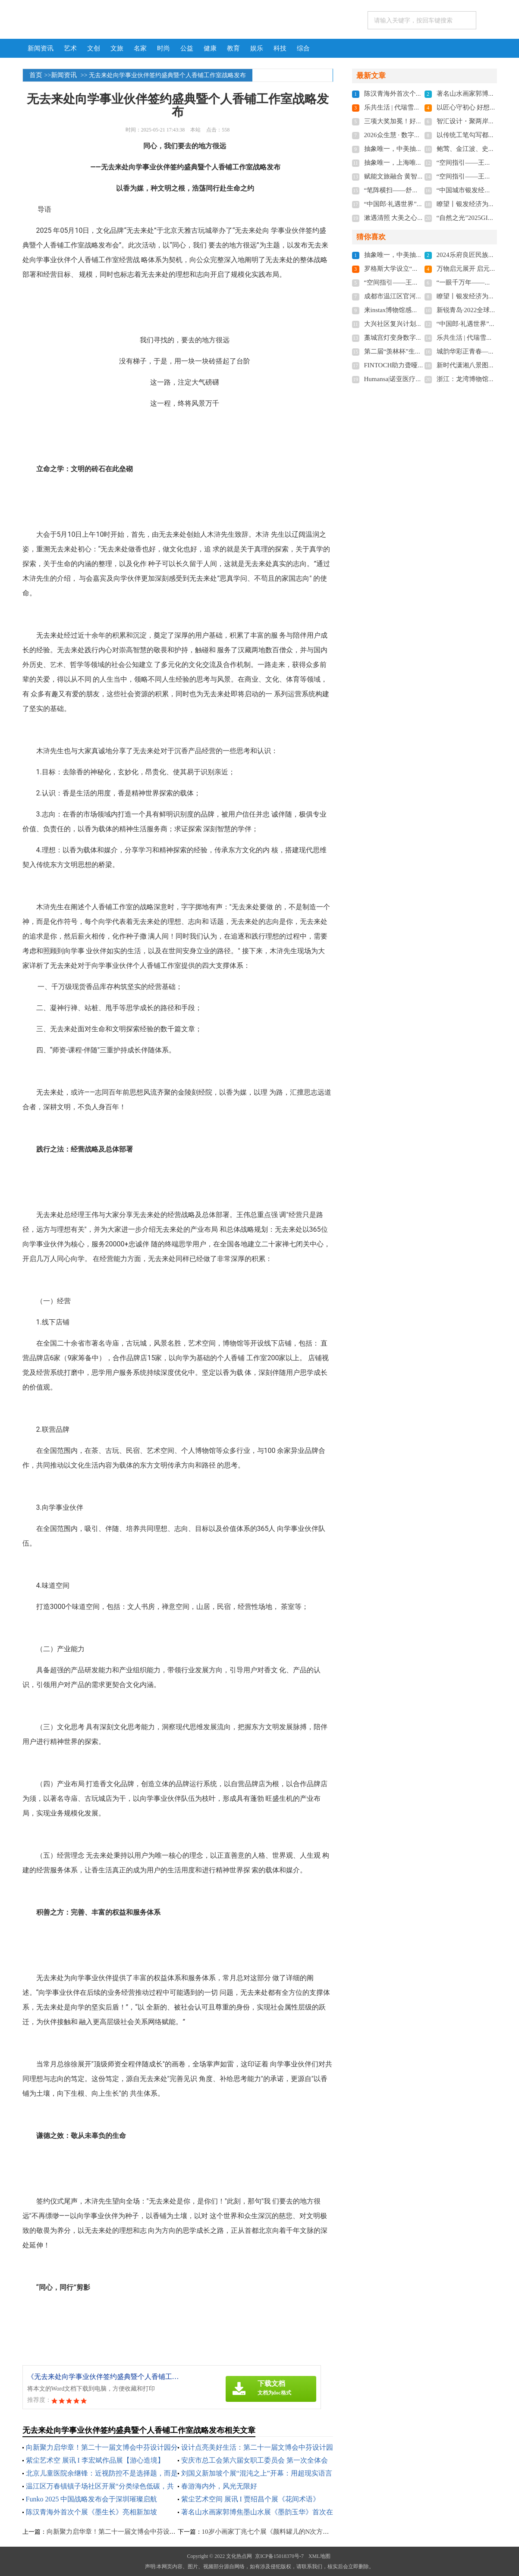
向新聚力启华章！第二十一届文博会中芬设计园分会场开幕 (131, 2531)
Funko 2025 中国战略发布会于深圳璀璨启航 (91, 2499)
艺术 (70, 48)
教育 (233, 48)
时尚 (163, 48)
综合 (303, 48)
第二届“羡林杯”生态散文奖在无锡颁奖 (418, 351)
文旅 (116, 48)
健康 (210, 48)
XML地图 (319, 2556)
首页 (35, 75)
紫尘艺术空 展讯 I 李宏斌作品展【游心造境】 (95, 2460)
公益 (186, 48)
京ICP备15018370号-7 (279, 2556)
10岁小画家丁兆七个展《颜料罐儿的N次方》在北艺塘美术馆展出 (295, 2531)
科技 (280, 48)
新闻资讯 (40, 48)
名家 (140, 48)
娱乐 (256, 48)
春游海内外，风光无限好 (219, 2486)
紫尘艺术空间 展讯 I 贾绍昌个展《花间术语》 (250, 2499)
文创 (93, 48)
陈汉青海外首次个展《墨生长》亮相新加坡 (91, 2512)
